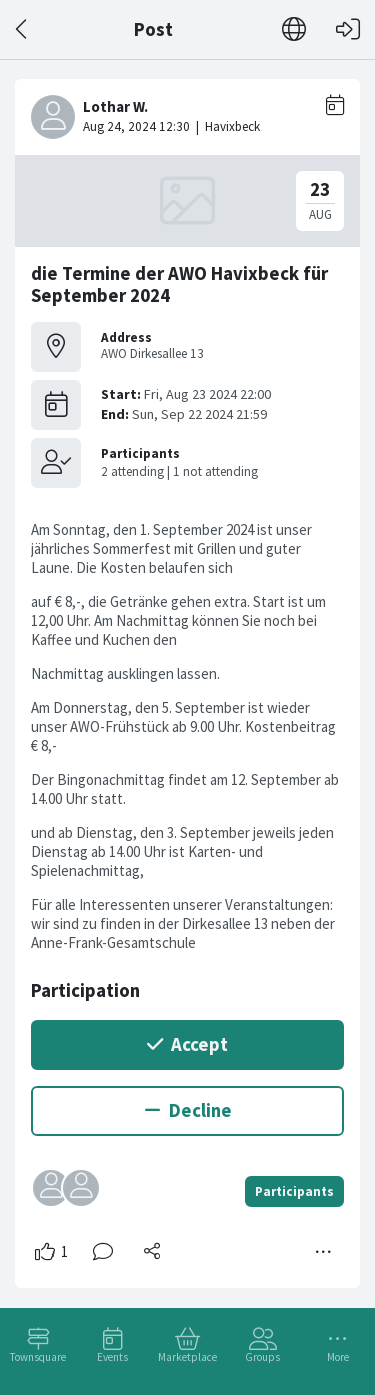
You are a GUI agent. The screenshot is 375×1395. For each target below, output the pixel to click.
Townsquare (38, 1357)
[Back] (22, 29)
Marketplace (187, 1357)
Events (112, 1357)
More (338, 1357)
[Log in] (348, 29)
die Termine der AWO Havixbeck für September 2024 (179, 284)
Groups (262, 1357)
